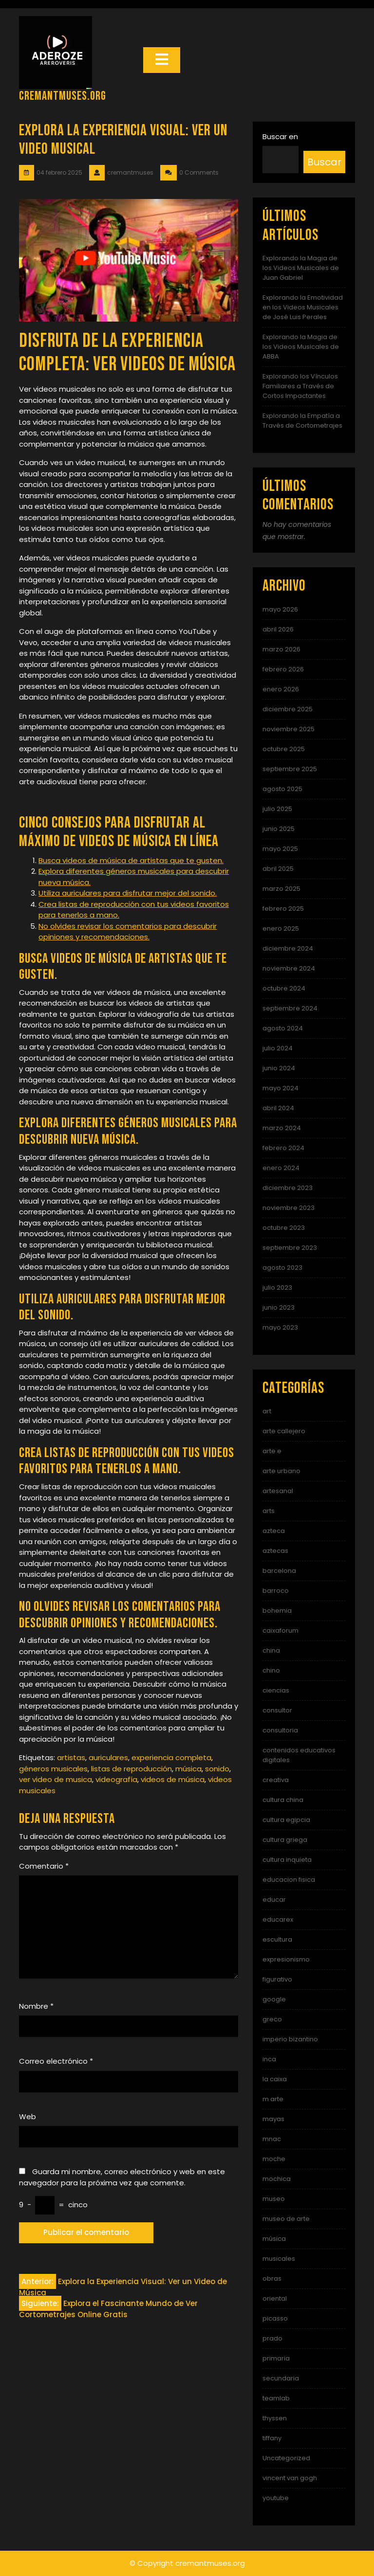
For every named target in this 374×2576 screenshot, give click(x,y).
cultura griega (284, 1839)
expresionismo (286, 1959)
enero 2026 (280, 689)
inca (269, 2059)
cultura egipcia (286, 1819)
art (266, 1411)
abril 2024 (278, 1108)
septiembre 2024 (290, 1008)
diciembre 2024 (287, 948)
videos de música (173, 1779)
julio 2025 (277, 808)
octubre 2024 (283, 988)
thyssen (274, 2418)
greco (272, 2019)
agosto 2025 (282, 788)
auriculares (108, 1757)
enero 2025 (280, 928)
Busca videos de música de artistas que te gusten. (131, 860)
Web (27, 2116)
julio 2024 (277, 1048)
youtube (275, 2498)
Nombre (36, 2006)
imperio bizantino (290, 2039)
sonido (217, 1769)
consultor (277, 1710)
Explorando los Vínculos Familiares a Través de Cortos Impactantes (300, 386)
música (188, 1769)
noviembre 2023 (288, 1207)
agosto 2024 (282, 1028)
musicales (278, 2258)
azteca (273, 1530)
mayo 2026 (280, 609)
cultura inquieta (287, 1859)
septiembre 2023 (289, 1247)
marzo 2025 (281, 888)
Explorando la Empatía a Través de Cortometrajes (302, 420)
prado (272, 2338)
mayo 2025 (280, 848)
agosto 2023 (282, 1267)
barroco (275, 1590)
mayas (273, 2119)
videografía (116, 1779)
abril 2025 (278, 868)
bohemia (277, 1610)
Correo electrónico (56, 2061)
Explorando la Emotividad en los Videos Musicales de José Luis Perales (302, 307)
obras (271, 2278)
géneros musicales (53, 1769)
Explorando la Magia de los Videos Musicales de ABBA (300, 346)
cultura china (282, 1799)
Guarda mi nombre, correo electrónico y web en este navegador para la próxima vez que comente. (122, 2177)
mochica (276, 2178)
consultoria (280, 1730)
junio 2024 (278, 1068)
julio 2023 (277, 1287)
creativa (275, 1779)
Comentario (44, 1866)
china (271, 1650)
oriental (274, 2298)
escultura (277, 1939)
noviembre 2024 (288, 968)
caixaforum (280, 1630)
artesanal (277, 1490)
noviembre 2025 (288, 729)
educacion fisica (288, 1879)
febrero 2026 (283, 669)
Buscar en (280, 136)
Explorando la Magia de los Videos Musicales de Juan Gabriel (300, 267)
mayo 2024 (280, 1088)
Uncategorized (286, 2458)
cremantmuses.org (62, 96)
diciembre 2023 (287, 1187)
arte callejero (283, 1431)
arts (268, 1510)
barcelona (279, 1570)
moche (273, 2158)
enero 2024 (280, 1167)
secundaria (280, 2378)
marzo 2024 (281, 1128)
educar (274, 1899)
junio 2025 (278, 828)
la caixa (274, 2079)
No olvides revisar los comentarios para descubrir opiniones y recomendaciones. (127, 931)
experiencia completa (171, 1757)
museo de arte (286, 2218)
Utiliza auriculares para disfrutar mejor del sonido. (127, 893)
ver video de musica (55, 1779)
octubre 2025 (283, 749)
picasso (275, 2318)
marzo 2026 (281, 649)
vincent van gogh (289, 2478)
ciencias (275, 1690)
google (274, 1999)
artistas (71, 1757)
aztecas (275, 1550)
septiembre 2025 (289, 769)
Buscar (324, 162)
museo (273, 2198)
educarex (277, 1919)
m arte (272, 2099)
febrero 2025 (283, 908)
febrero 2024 (283, 1148)
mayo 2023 (280, 1327)
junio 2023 (278, 1307)
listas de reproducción (131, 1769)
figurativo (277, 1979)
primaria (276, 2358)
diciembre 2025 (287, 709)
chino (271, 1670)
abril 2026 (278, 629)
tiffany (271, 2438)
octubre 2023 (283, 1227)
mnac (271, 2139)
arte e (271, 1451)
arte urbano (281, 1471)
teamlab (276, 2398)
